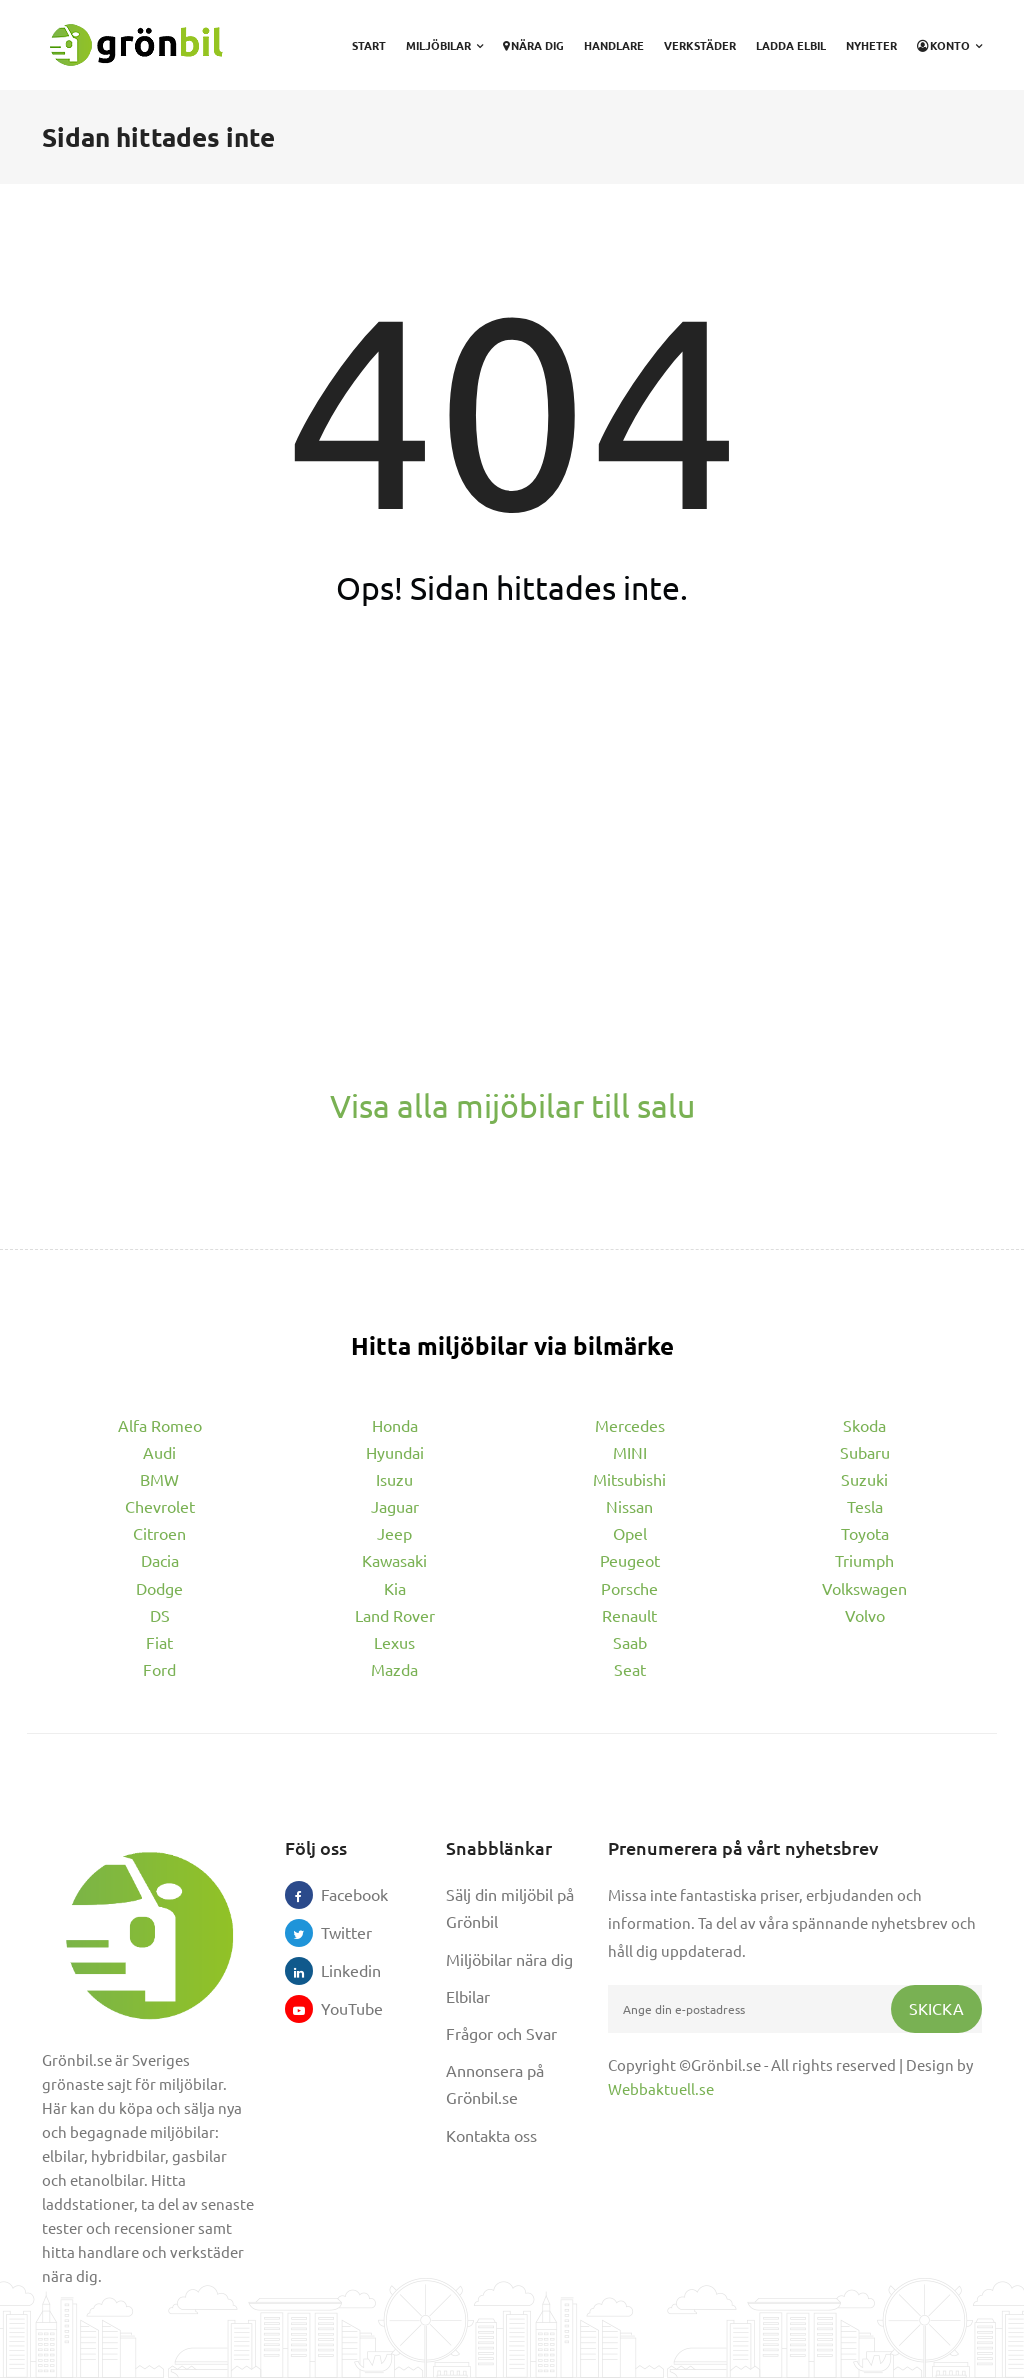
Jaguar (395, 1506)
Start (369, 45)
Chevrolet (160, 1506)
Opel (630, 1533)
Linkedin (335, 1970)
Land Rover (395, 1615)
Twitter (335, 1932)
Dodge (159, 1588)
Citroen (159, 1533)
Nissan (629, 1506)
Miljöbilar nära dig (509, 1959)
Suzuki (864, 1479)
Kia (395, 1588)
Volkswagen (864, 1588)
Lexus (394, 1642)
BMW (159, 1479)
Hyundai (395, 1452)
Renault (629, 1615)
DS (160, 1615)
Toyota (865, 1533)
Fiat (159, 1642)
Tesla (865, 1506)
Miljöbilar (444, 45)
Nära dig (533, 45)
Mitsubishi (629, 1479)
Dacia (160, 1560)
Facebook (335, 1894)
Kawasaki (394, 1560)
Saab (630, 1642)
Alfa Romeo (160, 1425)
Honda (395, 1425)
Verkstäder (700, 45)
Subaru (865, 1452)
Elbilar (468, 1996)
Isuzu (394, 1479)
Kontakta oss (491, 2135)
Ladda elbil (791, 45)
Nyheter (871, 45)
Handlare (614, 45)
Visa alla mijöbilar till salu (512, 1105)
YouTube (335, 2008)
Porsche (629, 1588)
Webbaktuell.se (661, 2088)
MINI (630, 1452)
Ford (159, 1669)
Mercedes (630, 1425)
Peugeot (630, 1560)
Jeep (394, 1533)
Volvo (865, 1615)
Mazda (394, 1669)
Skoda (864, 1425)
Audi (159, 1452)
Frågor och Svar (501, 2033)
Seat (630, 1669)
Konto (949, 45)
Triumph (864, 1560)
